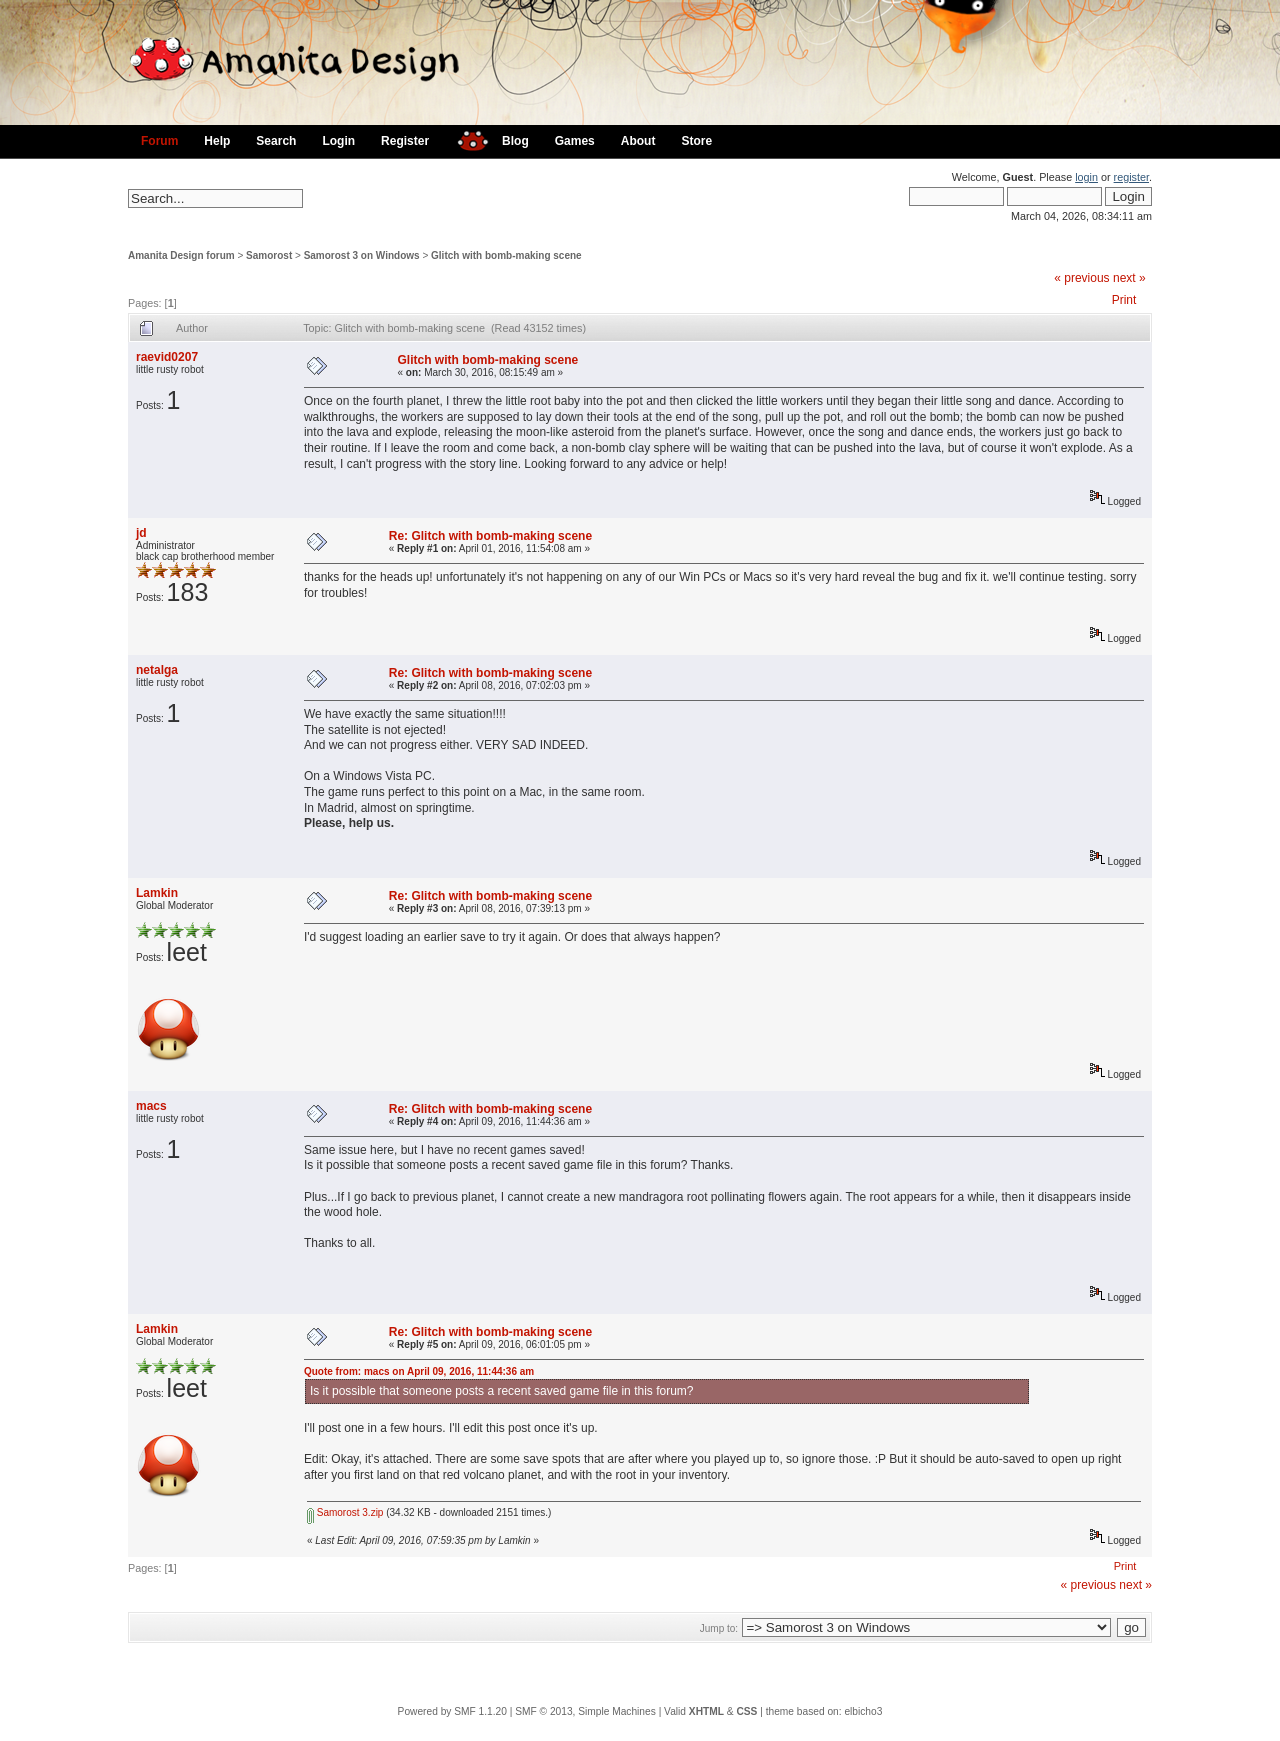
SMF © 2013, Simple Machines (585, 1711)
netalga (157, 670)
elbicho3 (863, 1711)
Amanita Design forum (181, 255)
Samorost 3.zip (345, 1512)
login (1086, 177)
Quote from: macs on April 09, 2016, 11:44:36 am (419, 1371)
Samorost (269, 255)
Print (1124, 300)
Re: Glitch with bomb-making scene (490, 536)
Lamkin (157, 893)
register (1131, 177)
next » (1129, 278)
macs (151, 1106)
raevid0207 (167, 357)
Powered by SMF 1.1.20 (452, 1711)
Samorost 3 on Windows (362, 255)
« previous (1081, 278)
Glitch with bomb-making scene (506, 255)
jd (141, 533)
